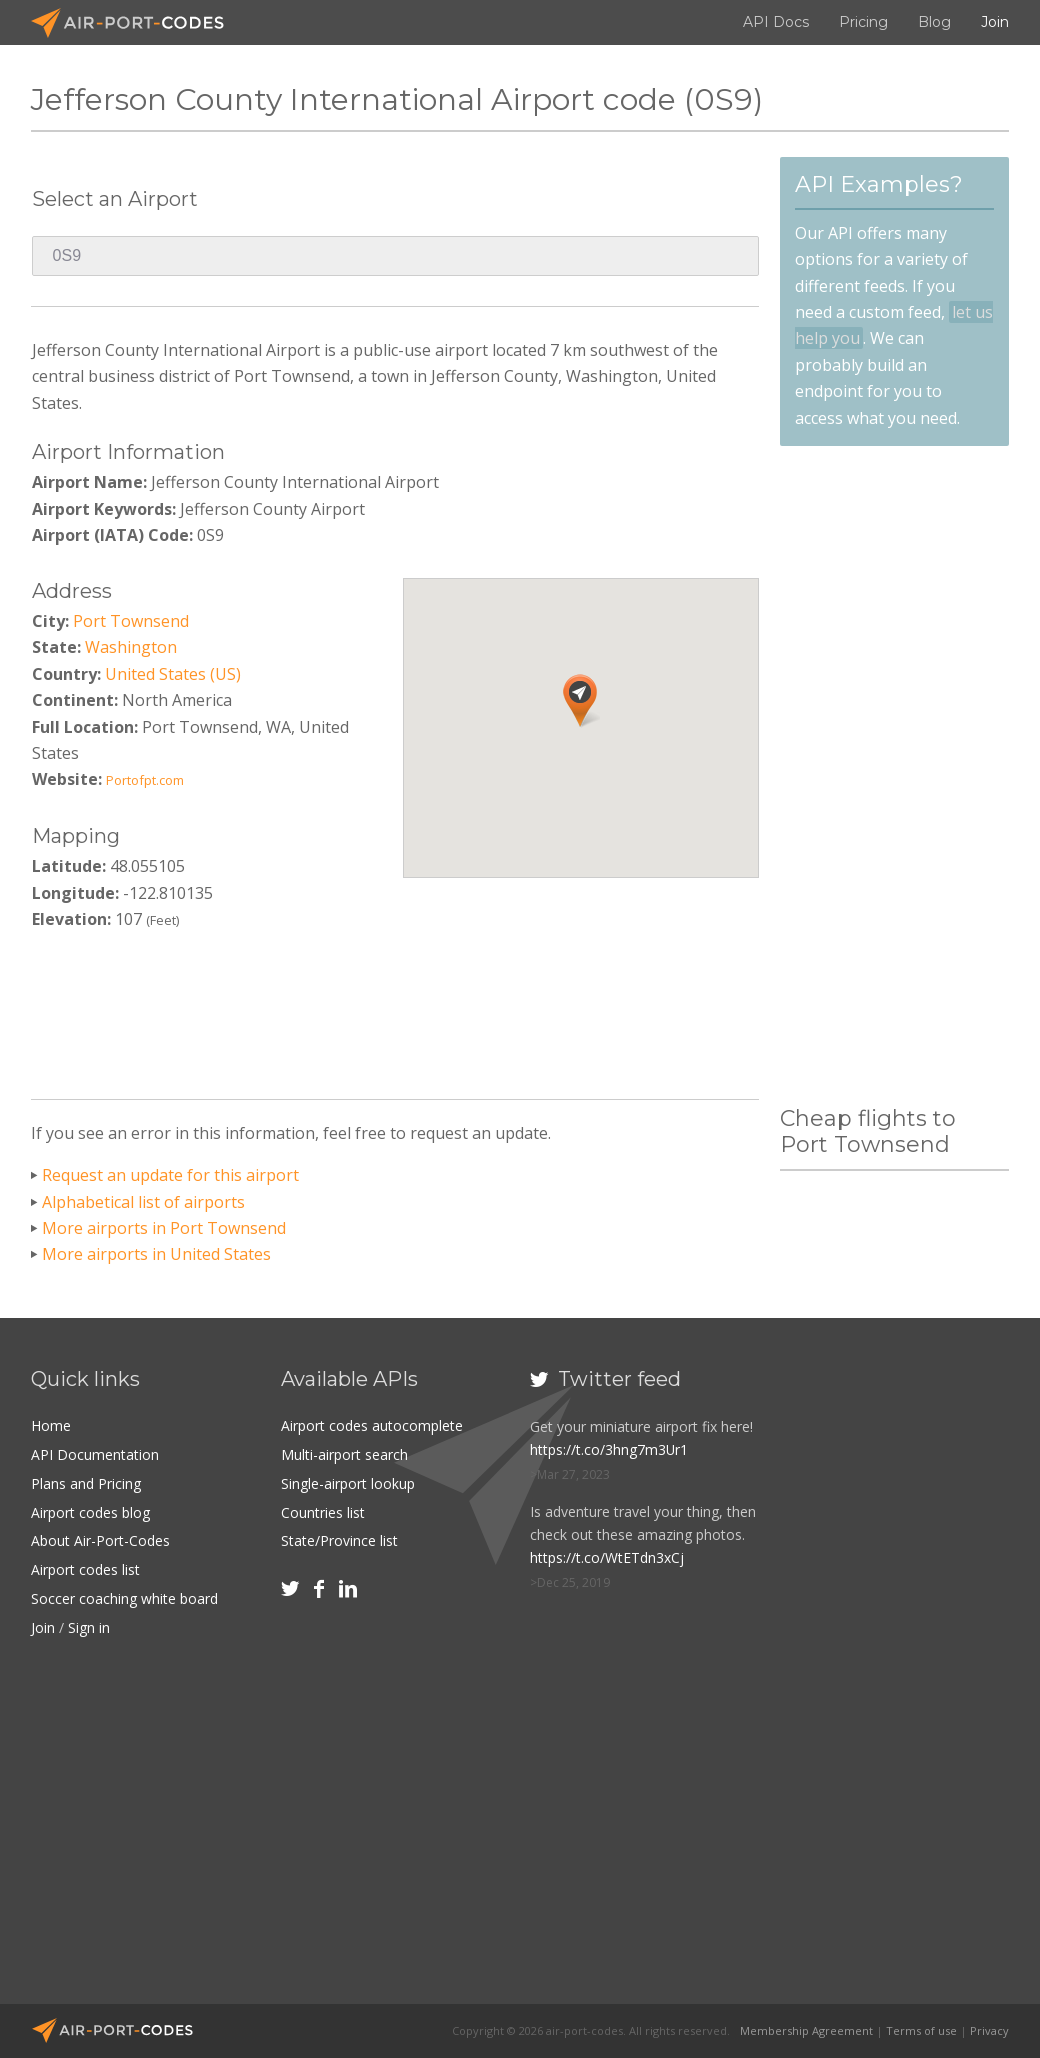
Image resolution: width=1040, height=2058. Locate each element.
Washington (131, 647)
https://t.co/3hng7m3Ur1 (609, 1449)
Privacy (989, 2030)
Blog (934, 22)
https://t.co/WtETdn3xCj (607, 1557)
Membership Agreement (806, 2030)
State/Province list (339, 1537)
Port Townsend (131, 621)
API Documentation (95, 1453)
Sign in (89, 1622)
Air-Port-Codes (136, 23)
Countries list (323, 1509)
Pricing (863, 22)
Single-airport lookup (348, 1481)
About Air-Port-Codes (100, 1537)
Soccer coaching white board (124, 1593)
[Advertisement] (396, 1009)
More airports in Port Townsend (164, 1228)
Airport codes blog (90, 1509)
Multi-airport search (344, 1453)
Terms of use (921, 2030)
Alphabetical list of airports (143, 1202)
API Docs (776, 22)
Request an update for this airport (170, 1175)
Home (51, 1425)
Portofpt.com (145, 780)
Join (995, 22)
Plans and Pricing (86, 1481)
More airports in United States (156, 1254)
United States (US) (173, 674)
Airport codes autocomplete (372, 1425)
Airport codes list (85, 1565)
